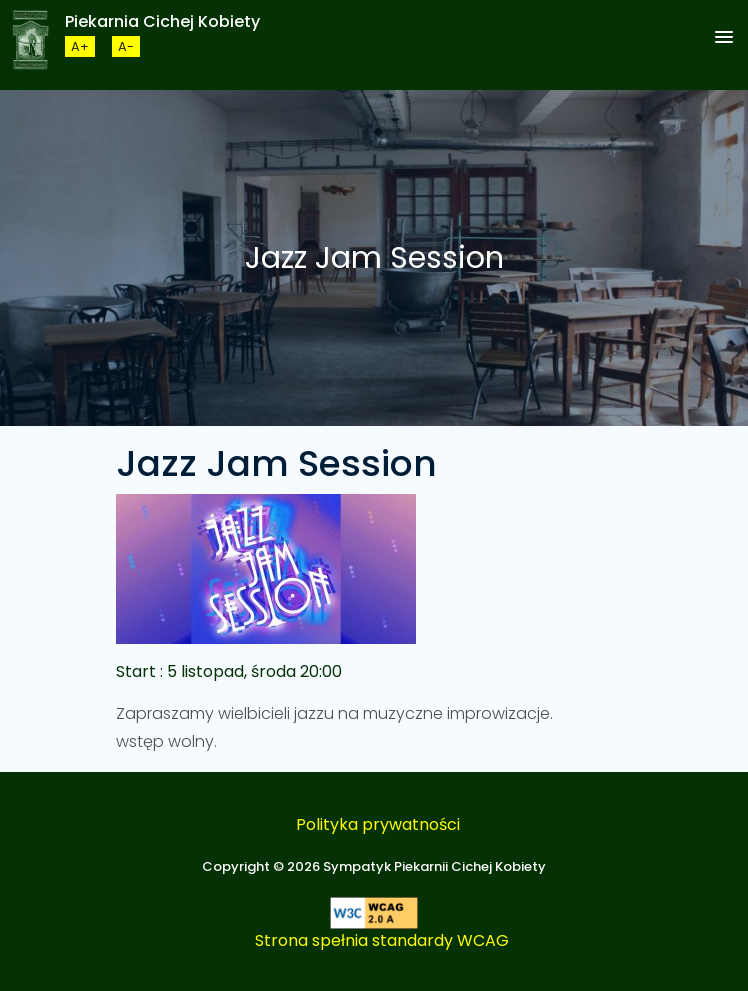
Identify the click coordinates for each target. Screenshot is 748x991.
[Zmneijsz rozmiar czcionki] (126, 46)
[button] (724, 38)
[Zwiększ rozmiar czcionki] (80, 46)
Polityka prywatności (378, 824)
